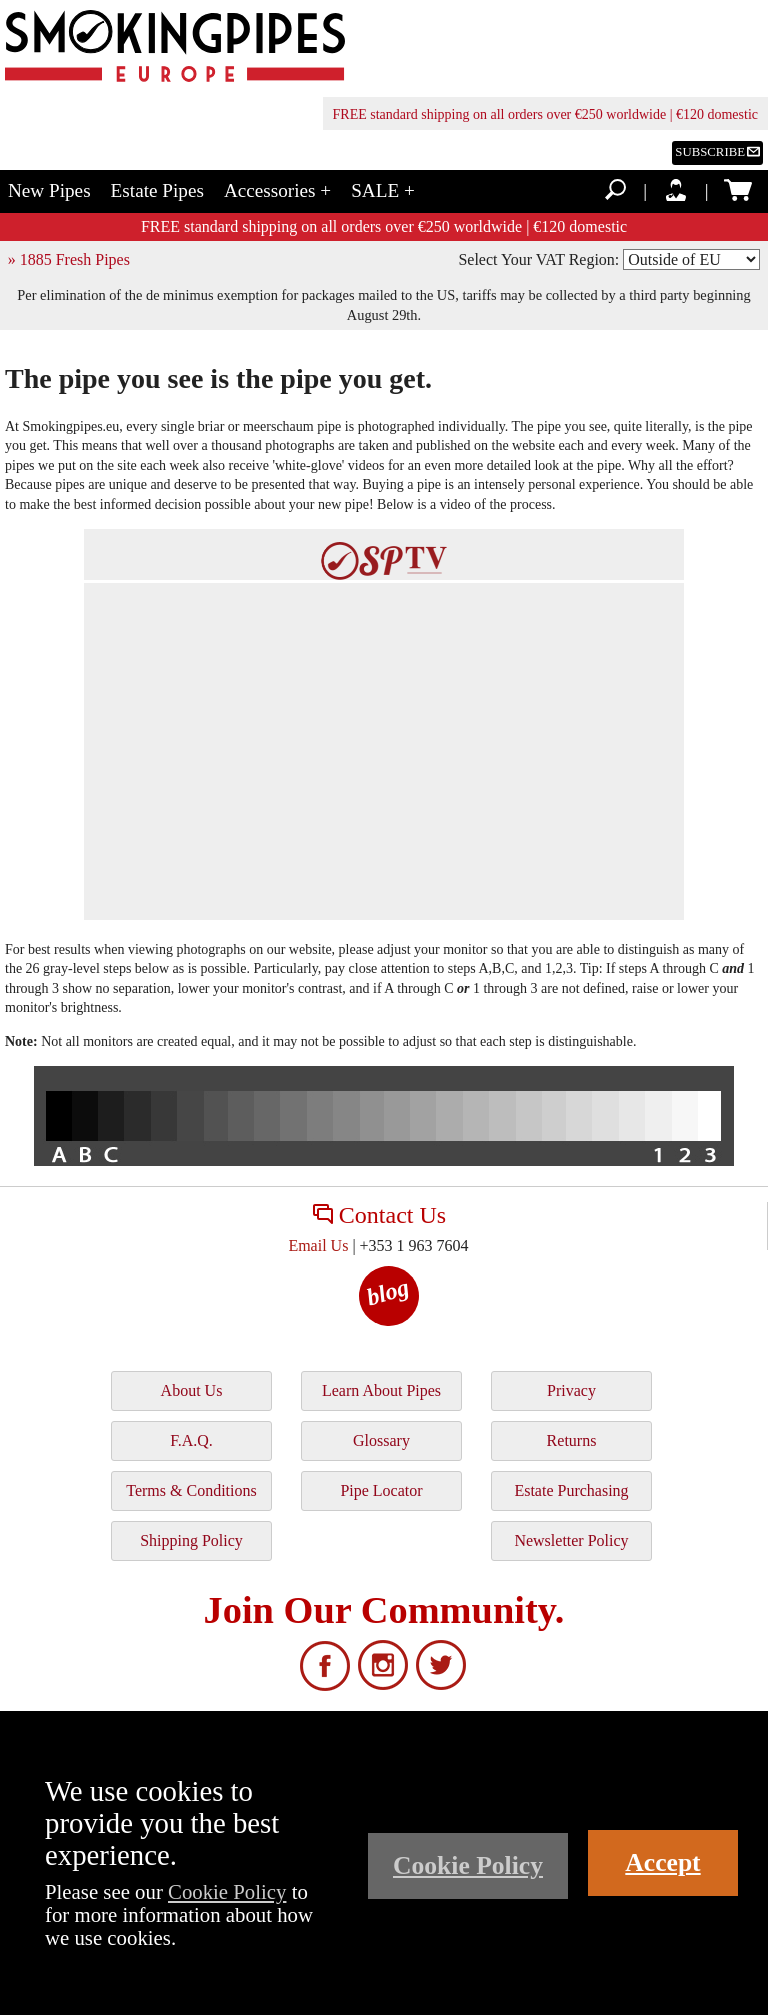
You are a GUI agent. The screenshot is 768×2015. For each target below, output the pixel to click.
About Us (192, 1390)
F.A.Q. (191, 1440)
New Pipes (49, 190)
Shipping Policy (191, 1540)
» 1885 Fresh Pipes (69, 259)
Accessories (277, 190)
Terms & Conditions (191, 1490)
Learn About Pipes (381, 1390)
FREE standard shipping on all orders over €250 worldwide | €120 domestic (545, 114)
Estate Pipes (157, 190)
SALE (383, 190)
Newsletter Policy (571, 1540)
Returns (572, 1440)
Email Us (318, 1245)
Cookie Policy (227, 1891)
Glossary (381, 1440)
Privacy (571, 1390)
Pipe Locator (381, 1490)
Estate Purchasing (571, 1490)
